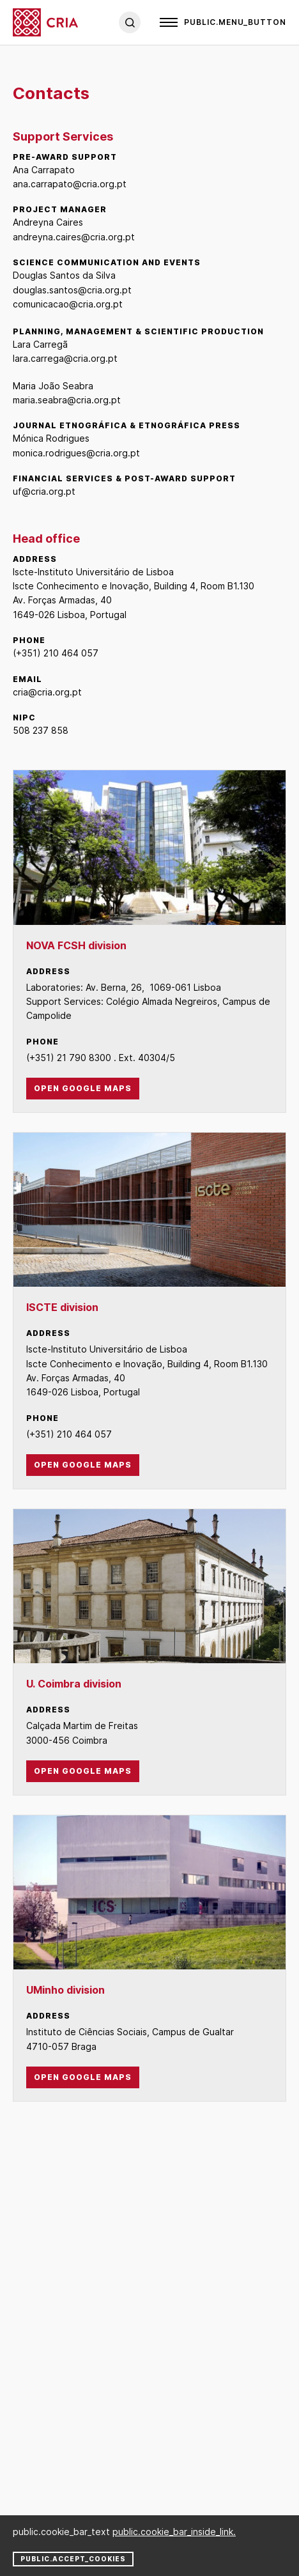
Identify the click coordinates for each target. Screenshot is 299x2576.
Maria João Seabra (53, 385)
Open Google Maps (83, 1088)
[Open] (223, 22)
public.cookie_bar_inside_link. (174, 2531)
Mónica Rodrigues (51, 438)
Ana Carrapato (44, 169)
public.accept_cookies (73, 2559)
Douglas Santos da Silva (64, 275)
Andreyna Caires (48, 222)
